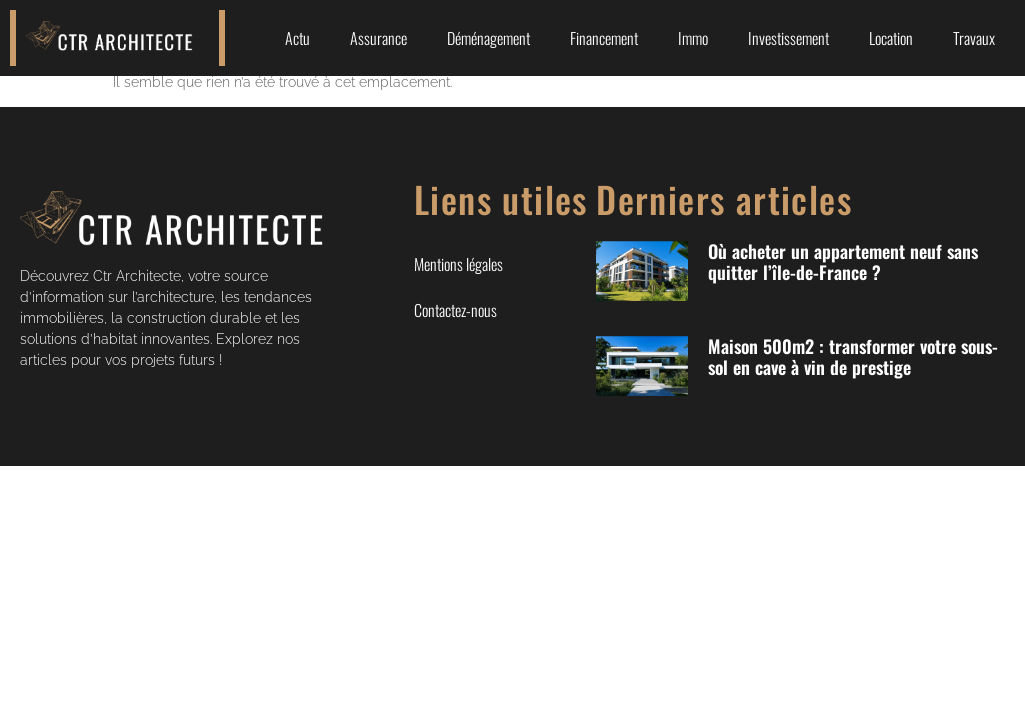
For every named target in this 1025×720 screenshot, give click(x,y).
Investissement (788, 38)
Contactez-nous (455, 310)
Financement (604, 38)
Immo (693, 38)
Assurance (378, 38)
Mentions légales (458, 264)
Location (891, 38)
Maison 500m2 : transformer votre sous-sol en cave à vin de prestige (853, 357)
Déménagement (488, 38)
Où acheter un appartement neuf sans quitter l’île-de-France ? (843, 262)
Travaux (974, 38)
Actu (297, 38)
